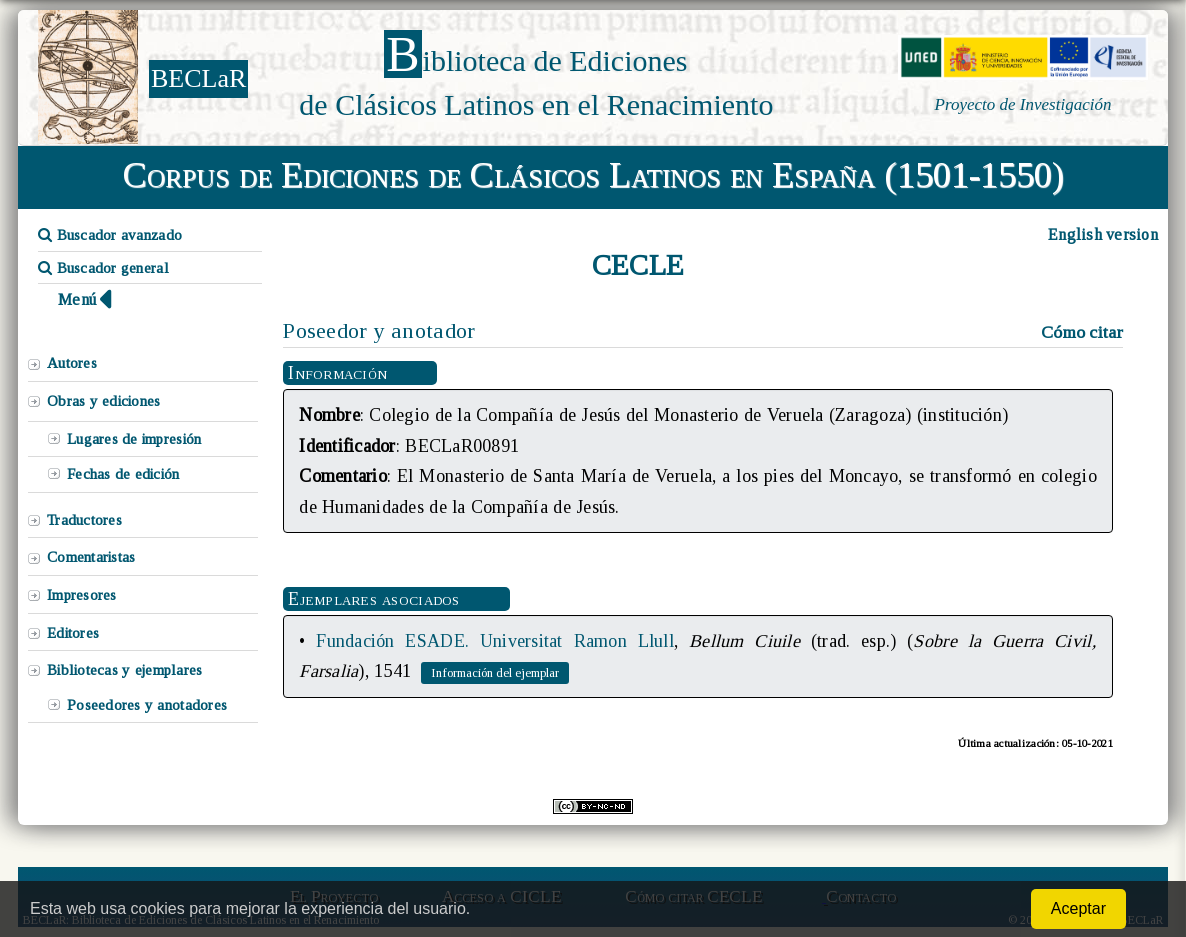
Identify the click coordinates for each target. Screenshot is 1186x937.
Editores (73, 633)
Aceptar (1078, 908)
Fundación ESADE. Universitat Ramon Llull (495, 641)
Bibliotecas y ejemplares (124, 670)
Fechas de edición (123, 474)
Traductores (84, 520)
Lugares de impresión (134, 439)
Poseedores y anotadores (147, 705)
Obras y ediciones (104, 401)
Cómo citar (1082, 332)
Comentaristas (91, 557)
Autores (72, 363)
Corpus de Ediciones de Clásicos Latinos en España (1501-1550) (593, 175)
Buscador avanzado (110, 235)
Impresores (82, 595)
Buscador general (103, 268)
